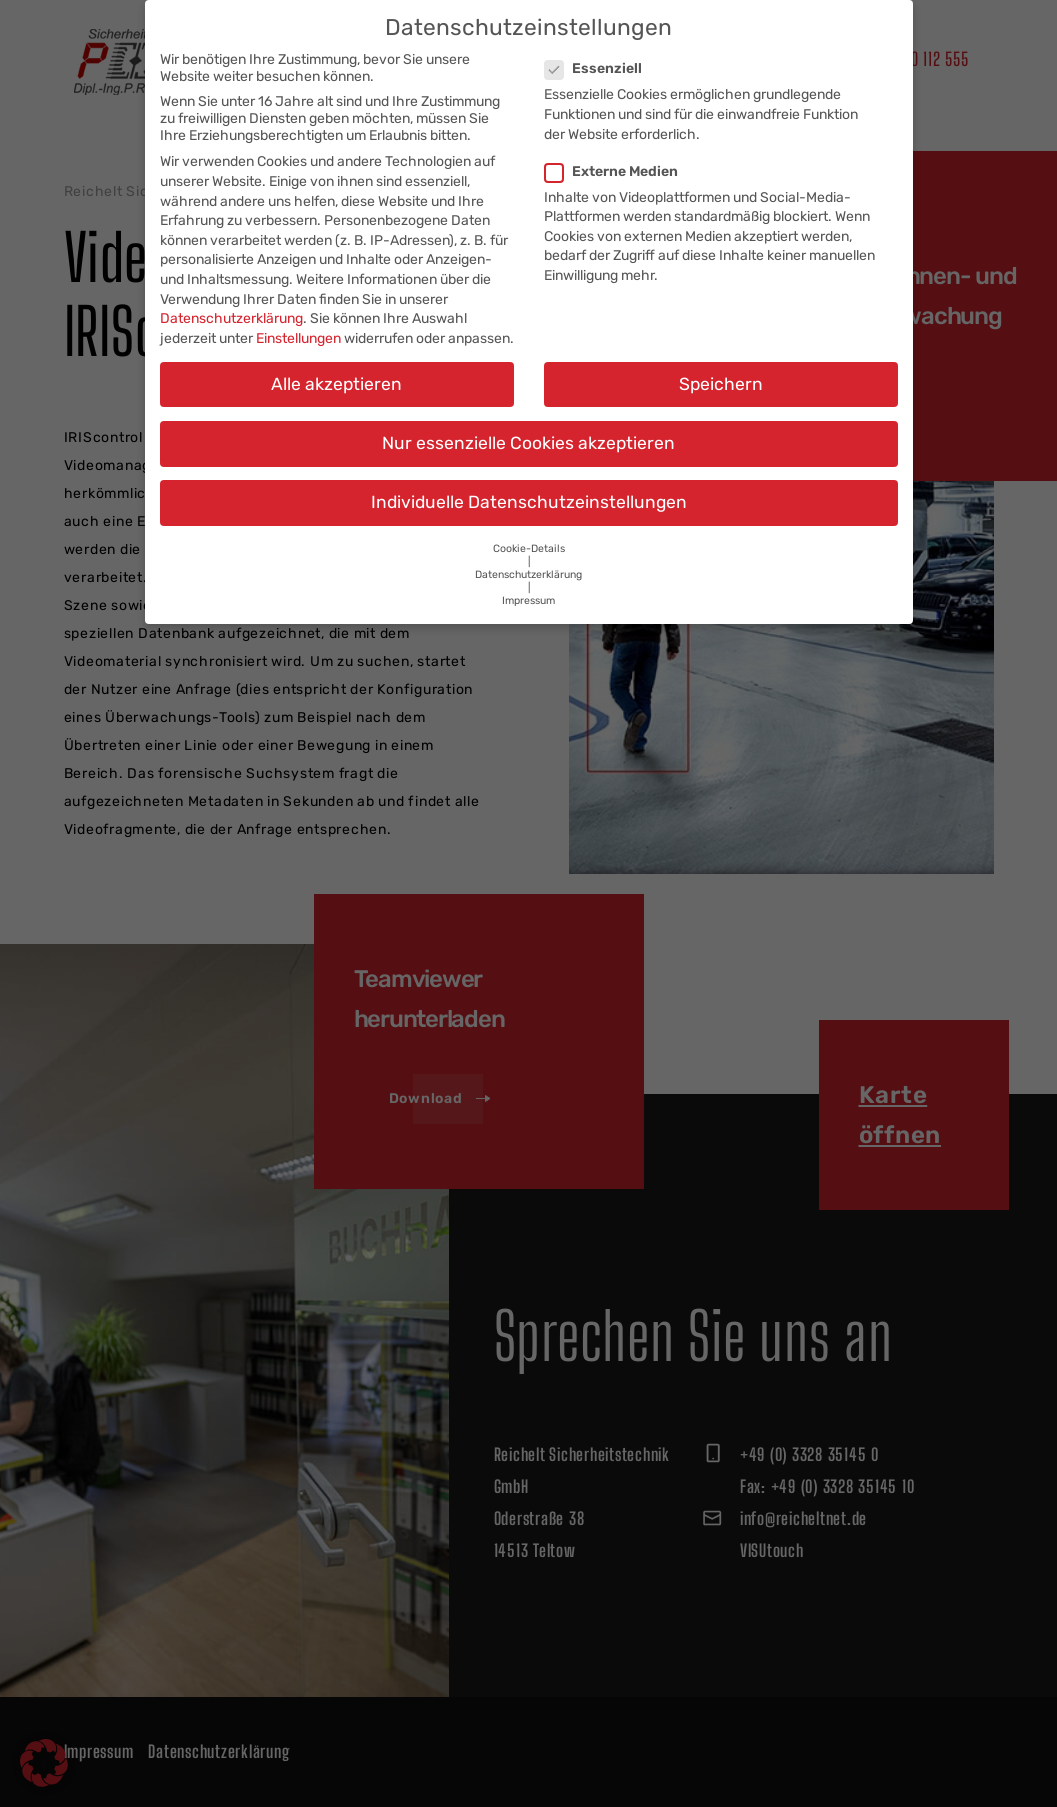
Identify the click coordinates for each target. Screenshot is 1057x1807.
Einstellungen (298, 320)
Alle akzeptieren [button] (336, 366)
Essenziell (599, 50)
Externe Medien (617, 153)
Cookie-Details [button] (529, 530)
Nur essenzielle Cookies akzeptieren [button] (528, 425)
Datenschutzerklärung (231, 300)
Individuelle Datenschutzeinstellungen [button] (529, 484)
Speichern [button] (721, 366)
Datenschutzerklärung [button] (528, 556)
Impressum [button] (528, 582)
